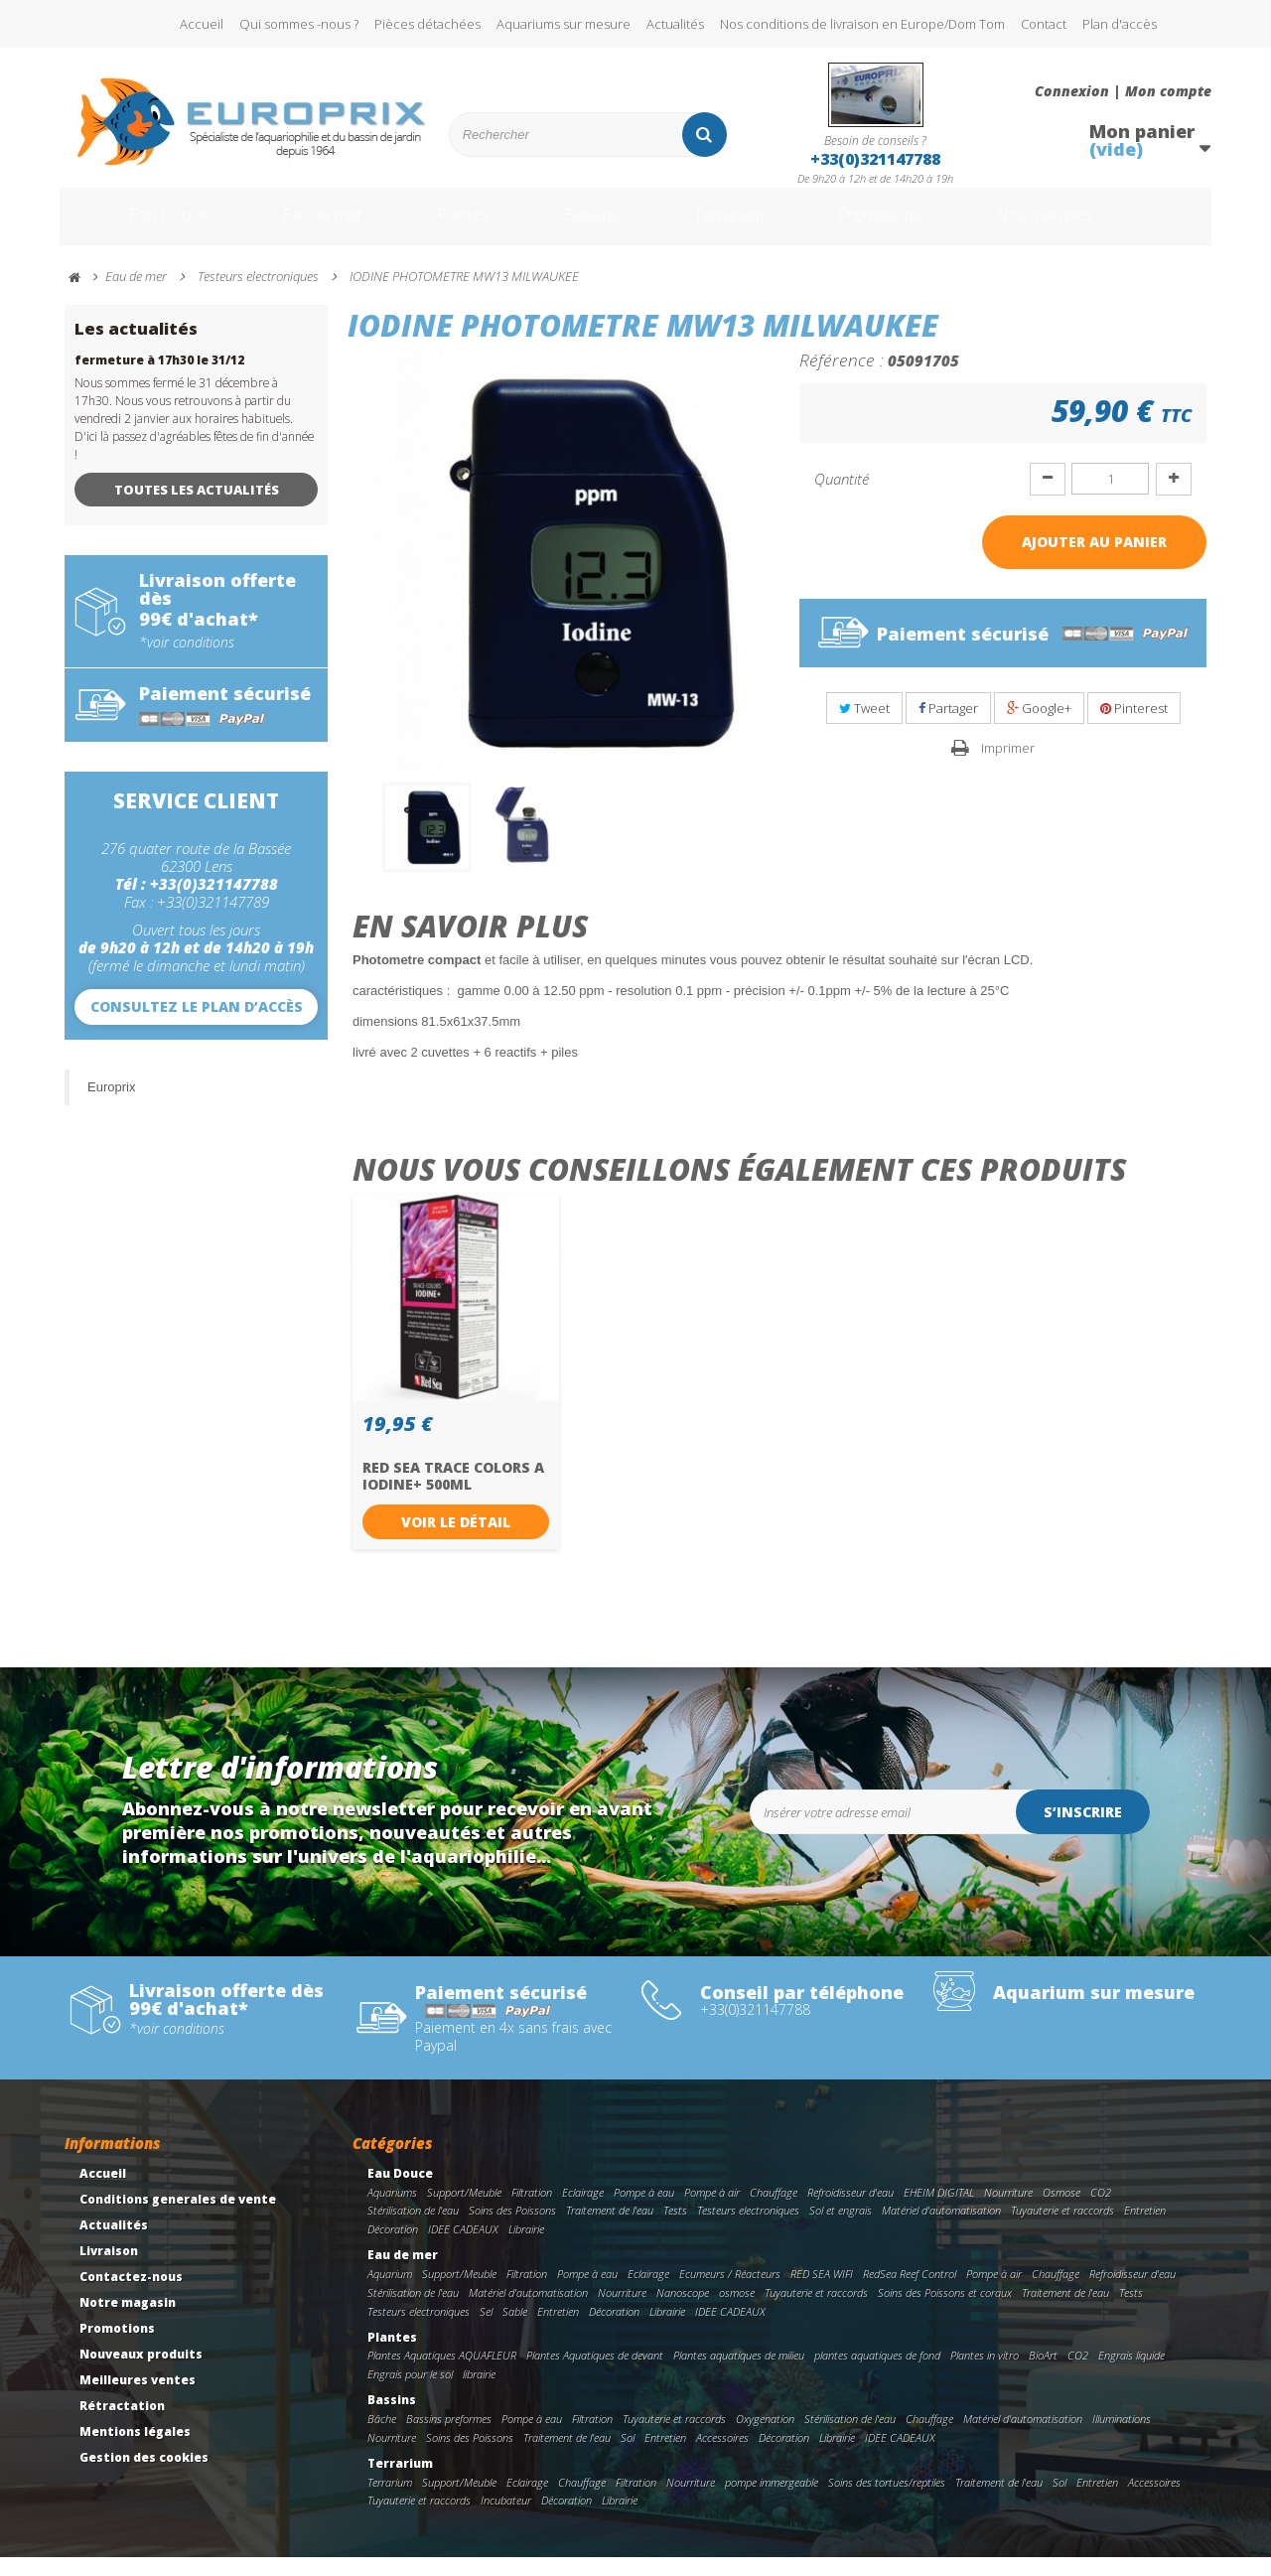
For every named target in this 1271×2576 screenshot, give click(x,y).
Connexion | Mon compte (1123, 91)
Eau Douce (139, 226)
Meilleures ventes (137, 2398)
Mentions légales (135, 2450)
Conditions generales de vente (177, 2218)
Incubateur (506, 2518)
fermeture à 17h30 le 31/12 (159, 378)
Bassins (594, 226)
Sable (514, 2330)
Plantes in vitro (984, 2373)
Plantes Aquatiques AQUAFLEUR (441, 2373)
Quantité (841, 497)
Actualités (675, 24)
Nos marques (1095, 226)
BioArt (1043, 2373)
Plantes (457, 226)
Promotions (912, 226)
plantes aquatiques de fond (877, 2373)
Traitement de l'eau (609, 2228)
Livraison (108, 2269)
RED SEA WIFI (821, 2292)
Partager (948, 727)
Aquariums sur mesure (563, 24)
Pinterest (1134, 727)
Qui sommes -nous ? (298, 24)
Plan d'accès (1119, 24)
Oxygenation (765, 2437)
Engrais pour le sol (410, 2392)
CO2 (1100, 2211)
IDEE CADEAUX (463, 2247)
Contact (1043, 24)
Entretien (1145, 2228)
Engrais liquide (1131, 2373)
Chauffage (773, 2211)
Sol (628, 2456)
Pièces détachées (427, 24)
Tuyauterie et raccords (1062, 2228)
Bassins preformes (449, 2437)
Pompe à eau (644, 2211)
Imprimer (1008, 767)
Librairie (526, 2247)
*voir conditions (186, 661)
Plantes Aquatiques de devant (594, 2373)
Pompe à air (712, 2211)
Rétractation (122, 2424)
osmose (737, 2311)
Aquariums (392, 2211)
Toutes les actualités (196, 508)
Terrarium (743, 226)
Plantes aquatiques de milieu (738, 2373)
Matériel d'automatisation (941, 2228)
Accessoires (722, 2456)
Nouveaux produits (141, 2372)
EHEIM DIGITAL (939, 2211)
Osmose (1061, 2211)
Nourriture (1008, 2211)
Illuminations (1121, 2437)
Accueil (201, 24)
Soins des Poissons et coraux (945, 2311)
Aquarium (389, 2292)
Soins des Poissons (512, 2228)
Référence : (841, 378)
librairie (479, 2392)
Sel (486, 2330)
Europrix (111, 1105)
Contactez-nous (131, 2295)
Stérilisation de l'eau (413, 2228)
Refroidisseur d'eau (850, 2211)
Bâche (381, 2437)
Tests (675, 2228)
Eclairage (583, 2211)
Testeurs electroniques (748, 2228)
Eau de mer (304, 226)
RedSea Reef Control (909, 2292)
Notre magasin (127, 2321)
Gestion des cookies (144, 2476)
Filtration (531, 2211)
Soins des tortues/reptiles (886, 2501)
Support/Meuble (464, 2211)
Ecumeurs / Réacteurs (729, 2292)
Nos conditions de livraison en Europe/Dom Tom (862, 24)
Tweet (864, 727)
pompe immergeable (771, 2501)
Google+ (1039, 727)
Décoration (392, 2247)
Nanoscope (682, 2311)
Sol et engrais (840, 2228)
